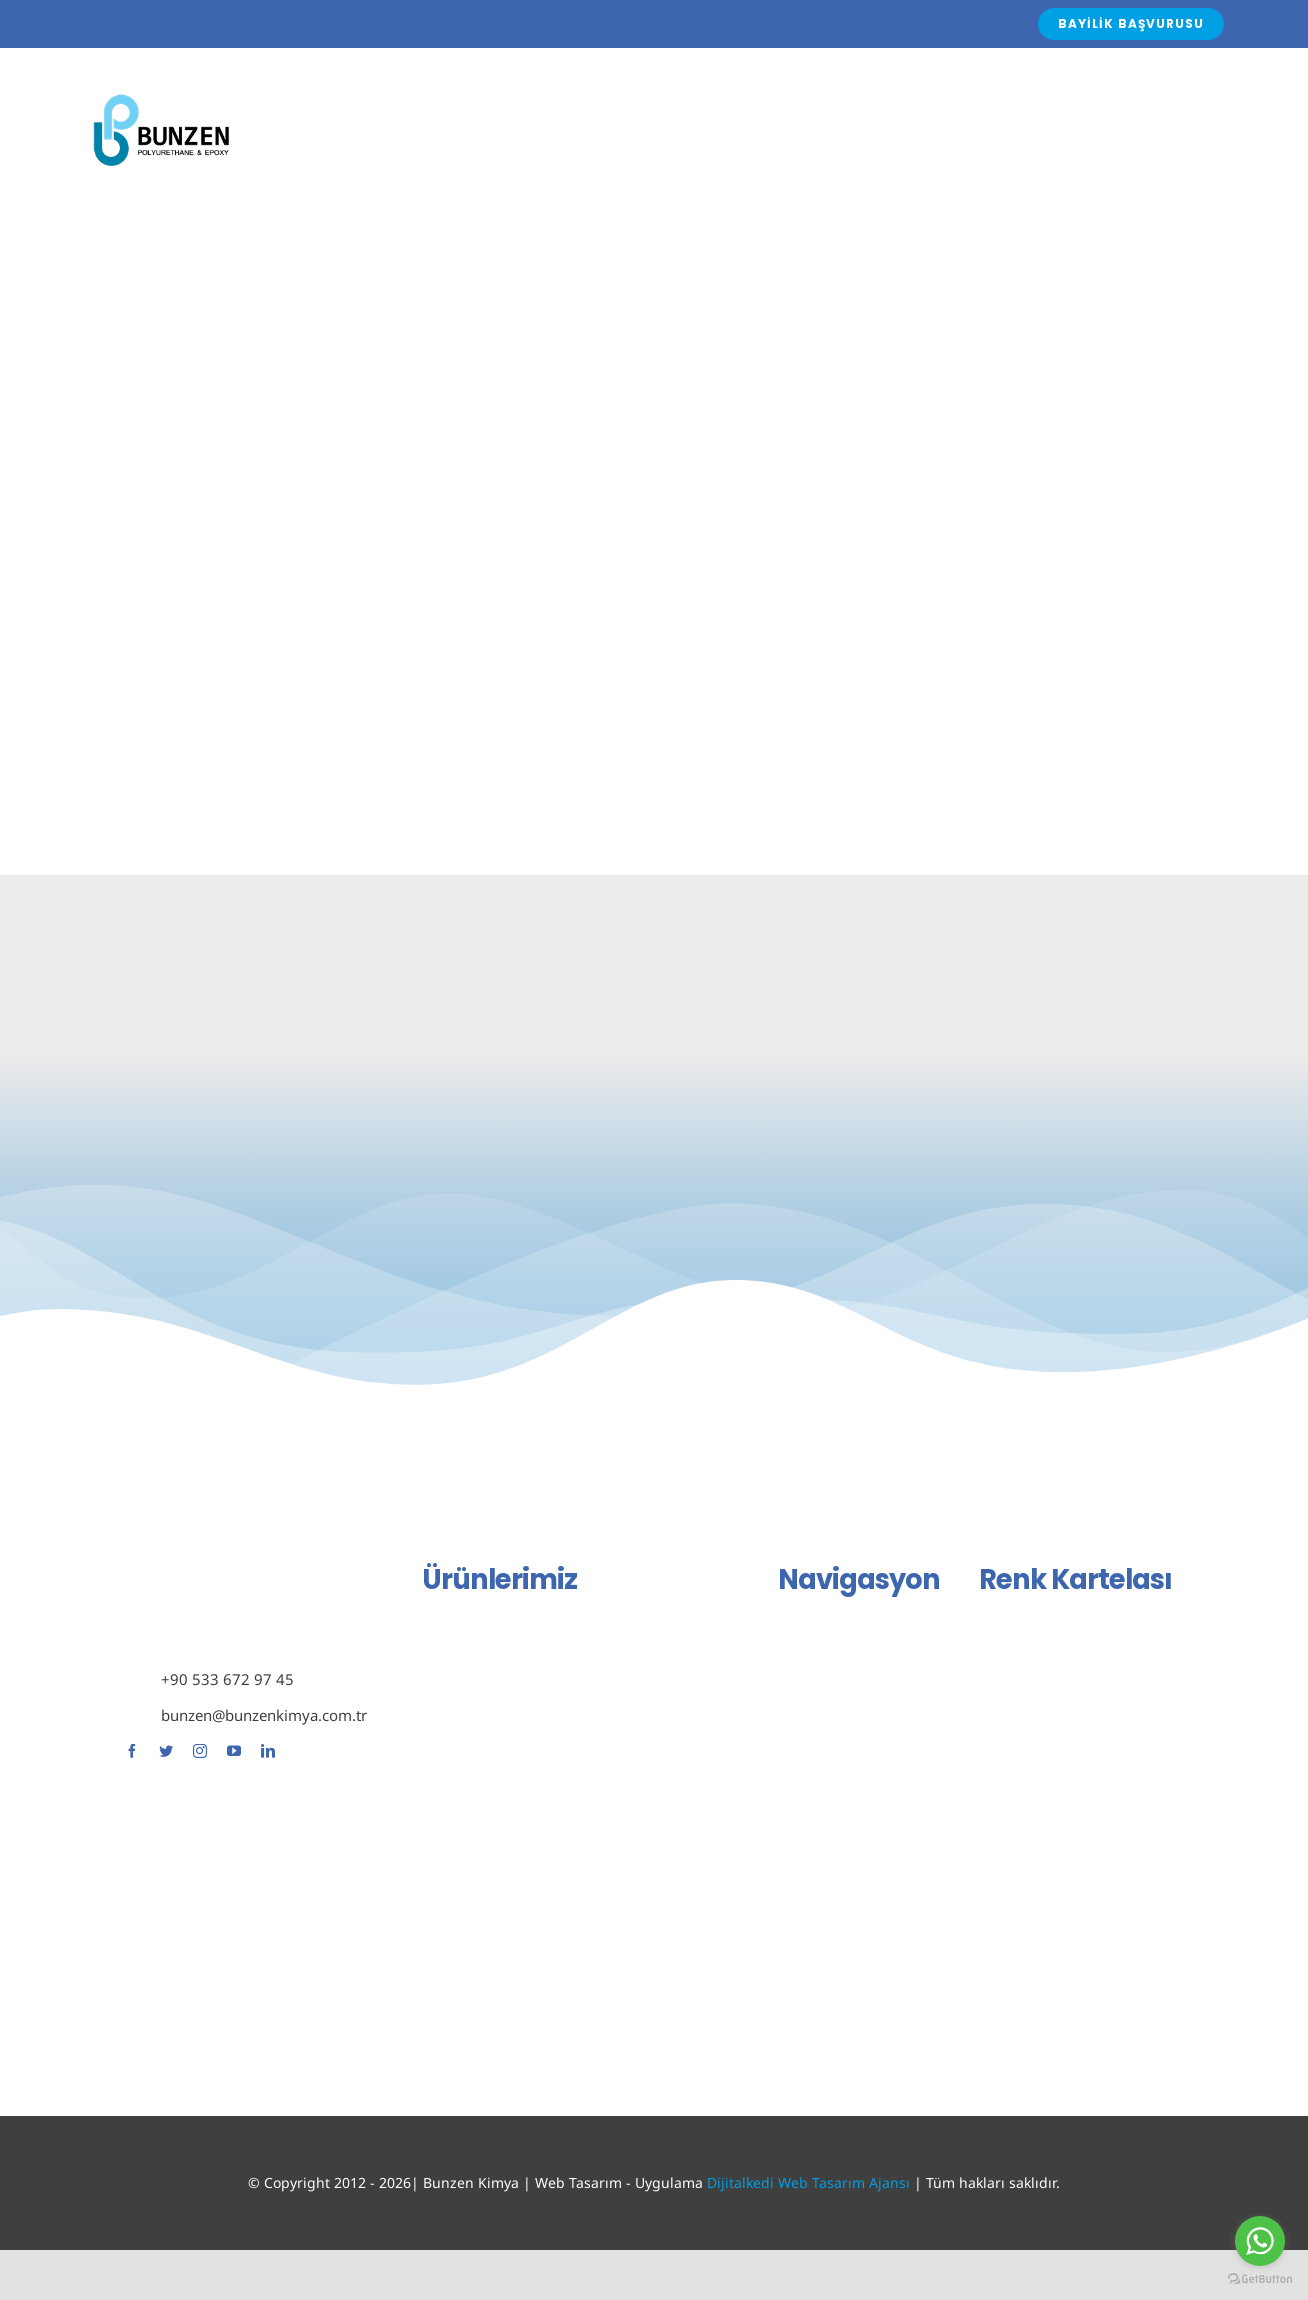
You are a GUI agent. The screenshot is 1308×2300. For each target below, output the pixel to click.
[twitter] (166, 1751)
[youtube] (234, 1751)
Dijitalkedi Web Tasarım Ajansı (808, 2182)
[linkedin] (268, 1751)
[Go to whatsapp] (1260, 2241)
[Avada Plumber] (161, 96)
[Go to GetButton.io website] (1260, 2279)
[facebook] (132, 1751)
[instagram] (200, 1751)
